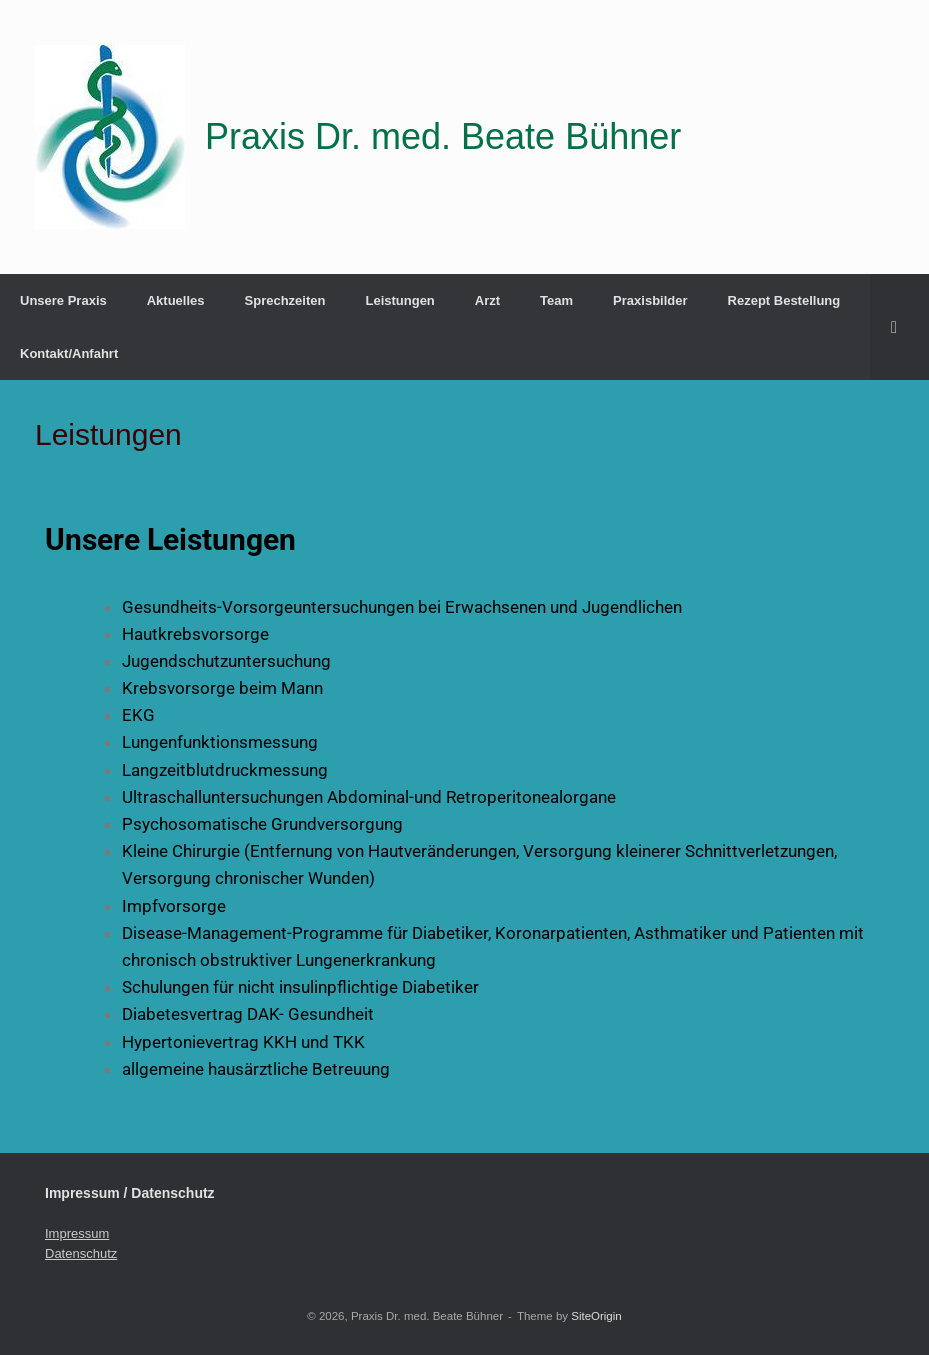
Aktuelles (176, 300)
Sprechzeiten (285, 300)
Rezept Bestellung (784, 300)
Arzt (487, 300)
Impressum (77, 1233)
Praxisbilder (650, 300)
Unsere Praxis (63, 300)
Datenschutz (81, 1253)
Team (556, 300)
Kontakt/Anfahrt (69, 353)
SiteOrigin (596, 1316)
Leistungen (399, 300)
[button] (899, 327)
